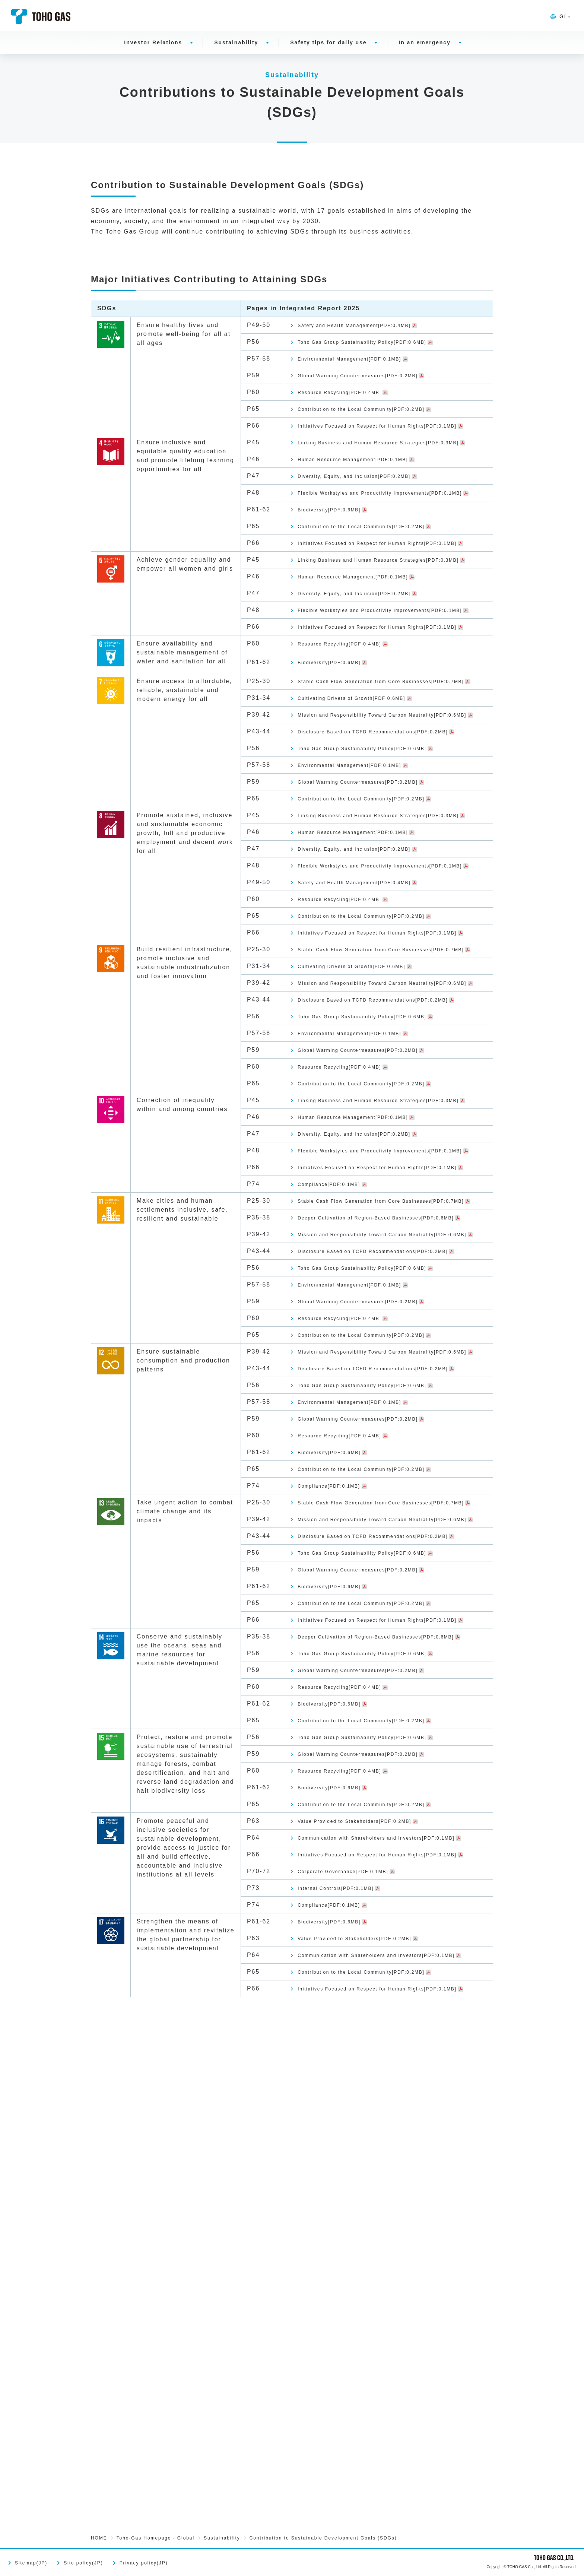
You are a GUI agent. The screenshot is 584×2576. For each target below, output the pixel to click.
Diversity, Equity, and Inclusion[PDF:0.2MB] (371, 511)
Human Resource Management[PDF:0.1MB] (370, 492)
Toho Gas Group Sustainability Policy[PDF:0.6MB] (382, 344)
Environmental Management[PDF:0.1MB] (366, 362)
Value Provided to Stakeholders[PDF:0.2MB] (372, 2264)
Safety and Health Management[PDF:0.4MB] (372, 326)
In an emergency (424, 42)
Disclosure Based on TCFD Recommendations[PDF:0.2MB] (350, 864)
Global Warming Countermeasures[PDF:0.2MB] (376, 380)
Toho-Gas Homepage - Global (155, 2538)
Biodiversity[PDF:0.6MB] (339, 558)
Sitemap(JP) (31, 2563)
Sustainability (236, 42)
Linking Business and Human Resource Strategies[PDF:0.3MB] (363, 469)
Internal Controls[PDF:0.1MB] (348, 2358)
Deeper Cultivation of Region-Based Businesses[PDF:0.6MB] (359, 1508)
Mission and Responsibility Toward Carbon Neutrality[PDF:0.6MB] (369, 835)
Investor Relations (153, 42)
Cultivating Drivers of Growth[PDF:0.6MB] (368, 812)
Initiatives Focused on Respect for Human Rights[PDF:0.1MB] (368, 440)
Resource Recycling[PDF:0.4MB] (353, 399)
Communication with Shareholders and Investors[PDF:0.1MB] (362, 2287)
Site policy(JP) (83, 2563)
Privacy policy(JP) (144, 2563)
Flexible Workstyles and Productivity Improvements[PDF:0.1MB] (359, 534)
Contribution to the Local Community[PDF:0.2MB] (381, 417)
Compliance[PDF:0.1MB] (339, 1456)
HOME (99, 2538)
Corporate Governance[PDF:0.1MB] (357, 2340)
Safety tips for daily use (328, 42)
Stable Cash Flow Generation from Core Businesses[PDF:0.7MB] (365, 788)
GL (559, 16)
